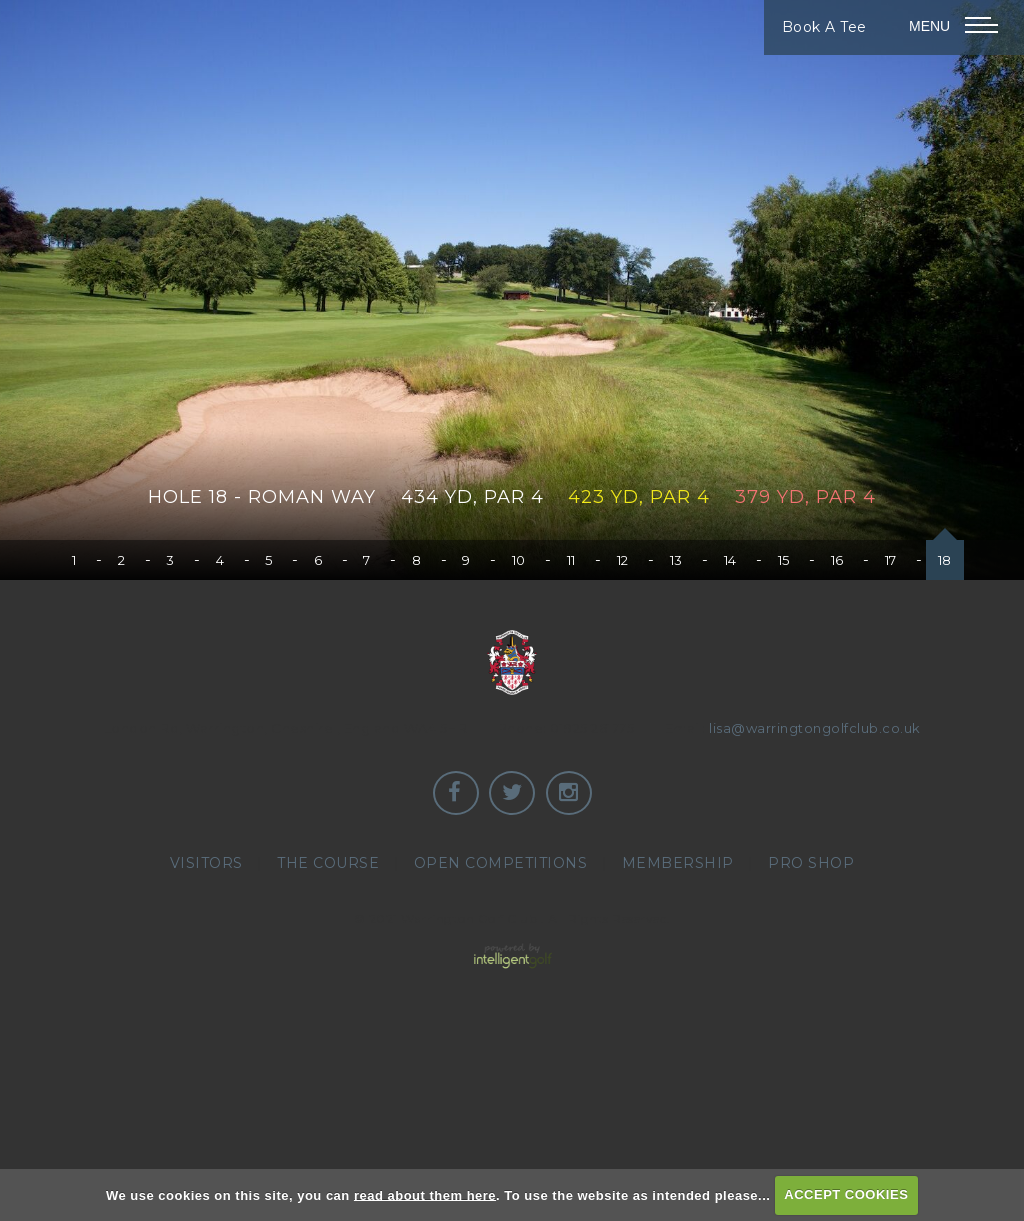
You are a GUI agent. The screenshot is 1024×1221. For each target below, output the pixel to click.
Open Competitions (501, 863)
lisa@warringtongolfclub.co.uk (815, 728)
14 (730, 560)
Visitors (206, 863)
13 (676, 560)
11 (571, 560)
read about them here (425, 1194)
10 (519, 560)
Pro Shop (811, 863)
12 (623, 560)
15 (784, 560)
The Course (328, 863)
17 (891, 560)
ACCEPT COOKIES (846, 1194)
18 (945, 560)
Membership (678, 863)
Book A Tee (824, 27)
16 (837, 560)
